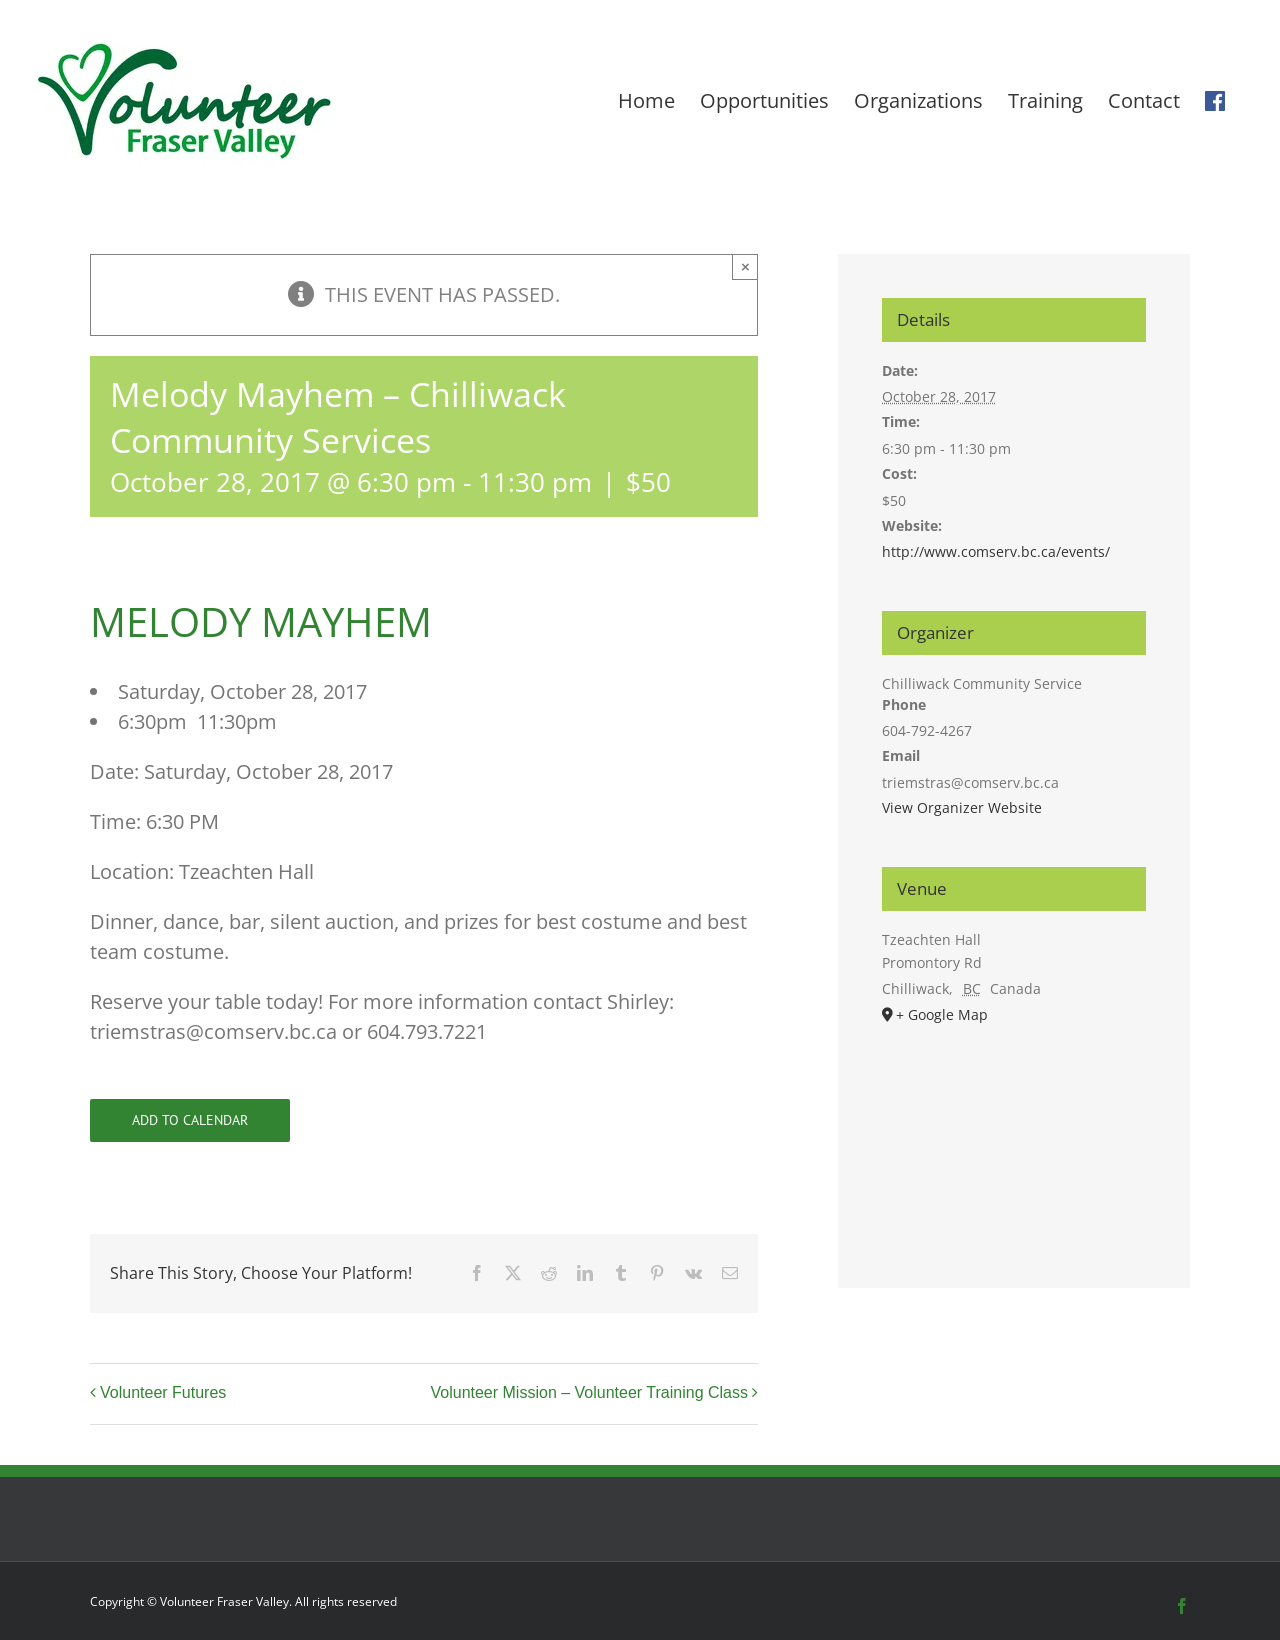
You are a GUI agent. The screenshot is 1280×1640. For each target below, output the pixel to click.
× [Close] (745, 266)
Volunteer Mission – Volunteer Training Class (589, 1392)
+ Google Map (942, 1014)
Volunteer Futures (163, 1392)
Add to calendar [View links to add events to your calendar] (190, 1120)
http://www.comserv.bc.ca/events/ (996, 551)
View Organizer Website (962, 807)
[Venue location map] (1014, 1133)
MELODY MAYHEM (261, 621)
